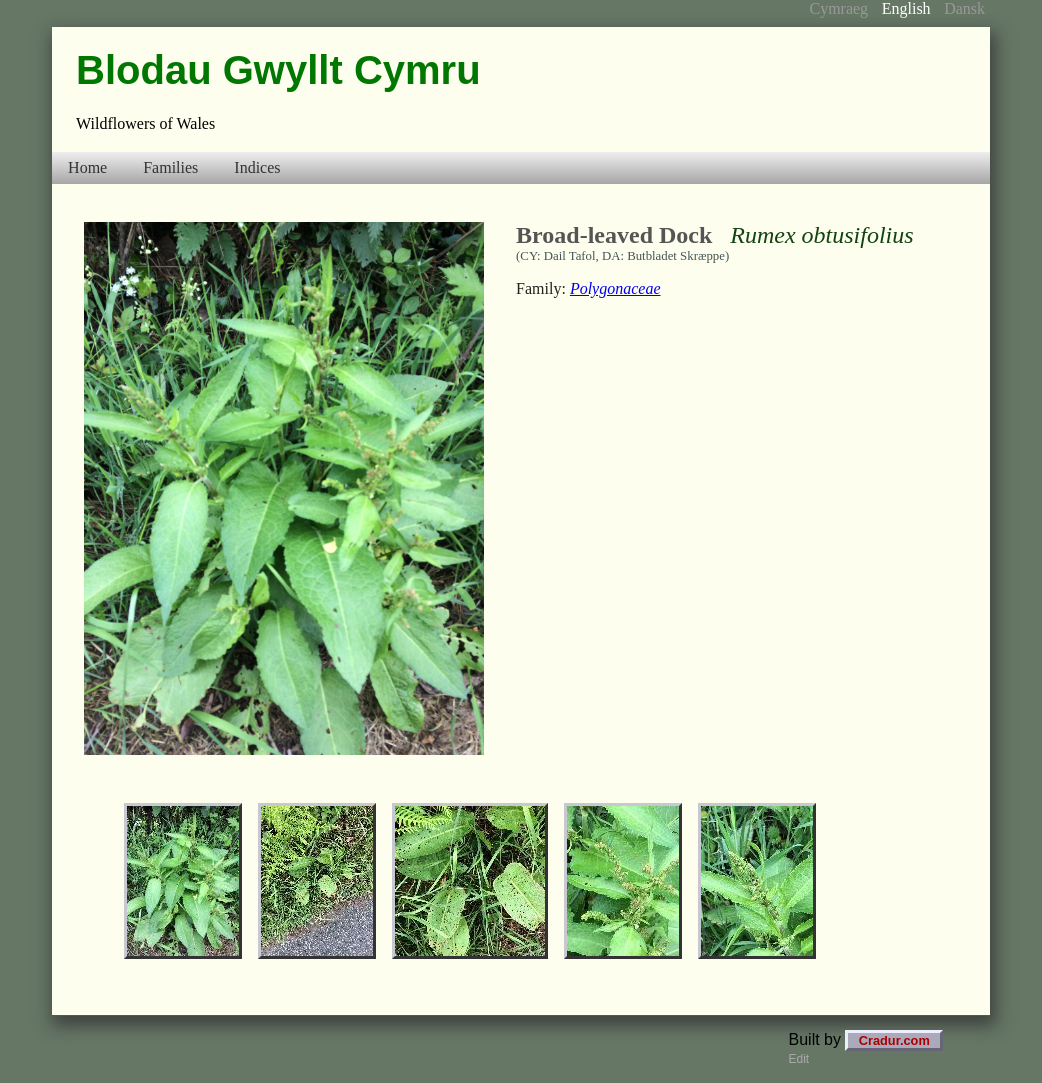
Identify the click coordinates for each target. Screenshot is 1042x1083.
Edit (799, 1059)
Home (87, 167)
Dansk (964, 8)
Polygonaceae (615, 288)
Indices (257, 167)
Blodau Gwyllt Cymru (278, 70)
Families (170, 167)
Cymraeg (838, 8)
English (906, 8)
